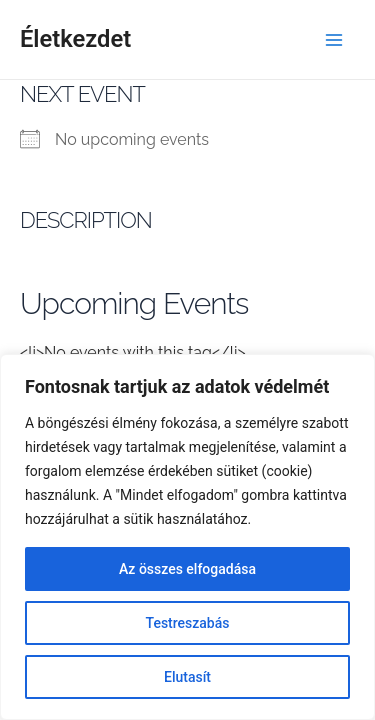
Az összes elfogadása (187, 569)
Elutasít (187, 677)
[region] (187, 537)
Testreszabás (188, 623)
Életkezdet (75, 39)
